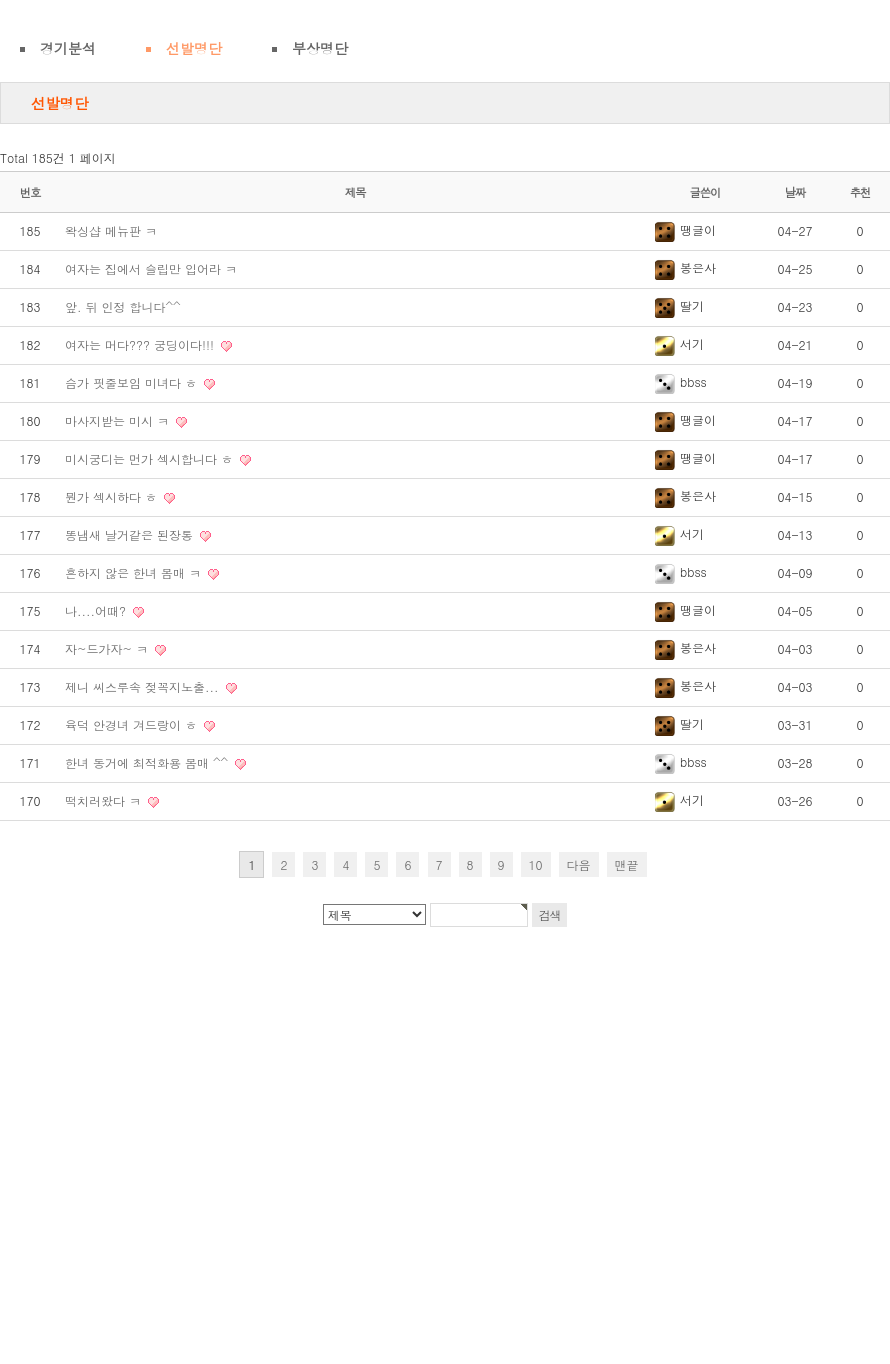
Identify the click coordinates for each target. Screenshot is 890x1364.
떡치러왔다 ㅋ (105, 800)
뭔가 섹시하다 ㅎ (113, 496)
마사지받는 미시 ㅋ (119, 420)
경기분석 (68, 48)
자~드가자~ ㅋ (108, 648)
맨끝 (627, 864)
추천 (860, 192)
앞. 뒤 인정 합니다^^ (123, 306)
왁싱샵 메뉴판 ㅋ (111, 230)
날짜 (795, 192)
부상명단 (320, 48)
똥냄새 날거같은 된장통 (131, 534)
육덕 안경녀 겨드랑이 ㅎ (133, 724)
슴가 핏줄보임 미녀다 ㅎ (133, 382)
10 (536, 864)
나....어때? (97, 610)
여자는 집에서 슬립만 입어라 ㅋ (151, 268)
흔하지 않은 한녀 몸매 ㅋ (135, 572)
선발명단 (194, 48)
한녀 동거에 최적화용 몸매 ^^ (148, 762)
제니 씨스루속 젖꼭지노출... (144, 686)
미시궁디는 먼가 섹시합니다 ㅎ (151, 458)
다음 (579, 864)
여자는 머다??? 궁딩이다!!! (141, 344)
